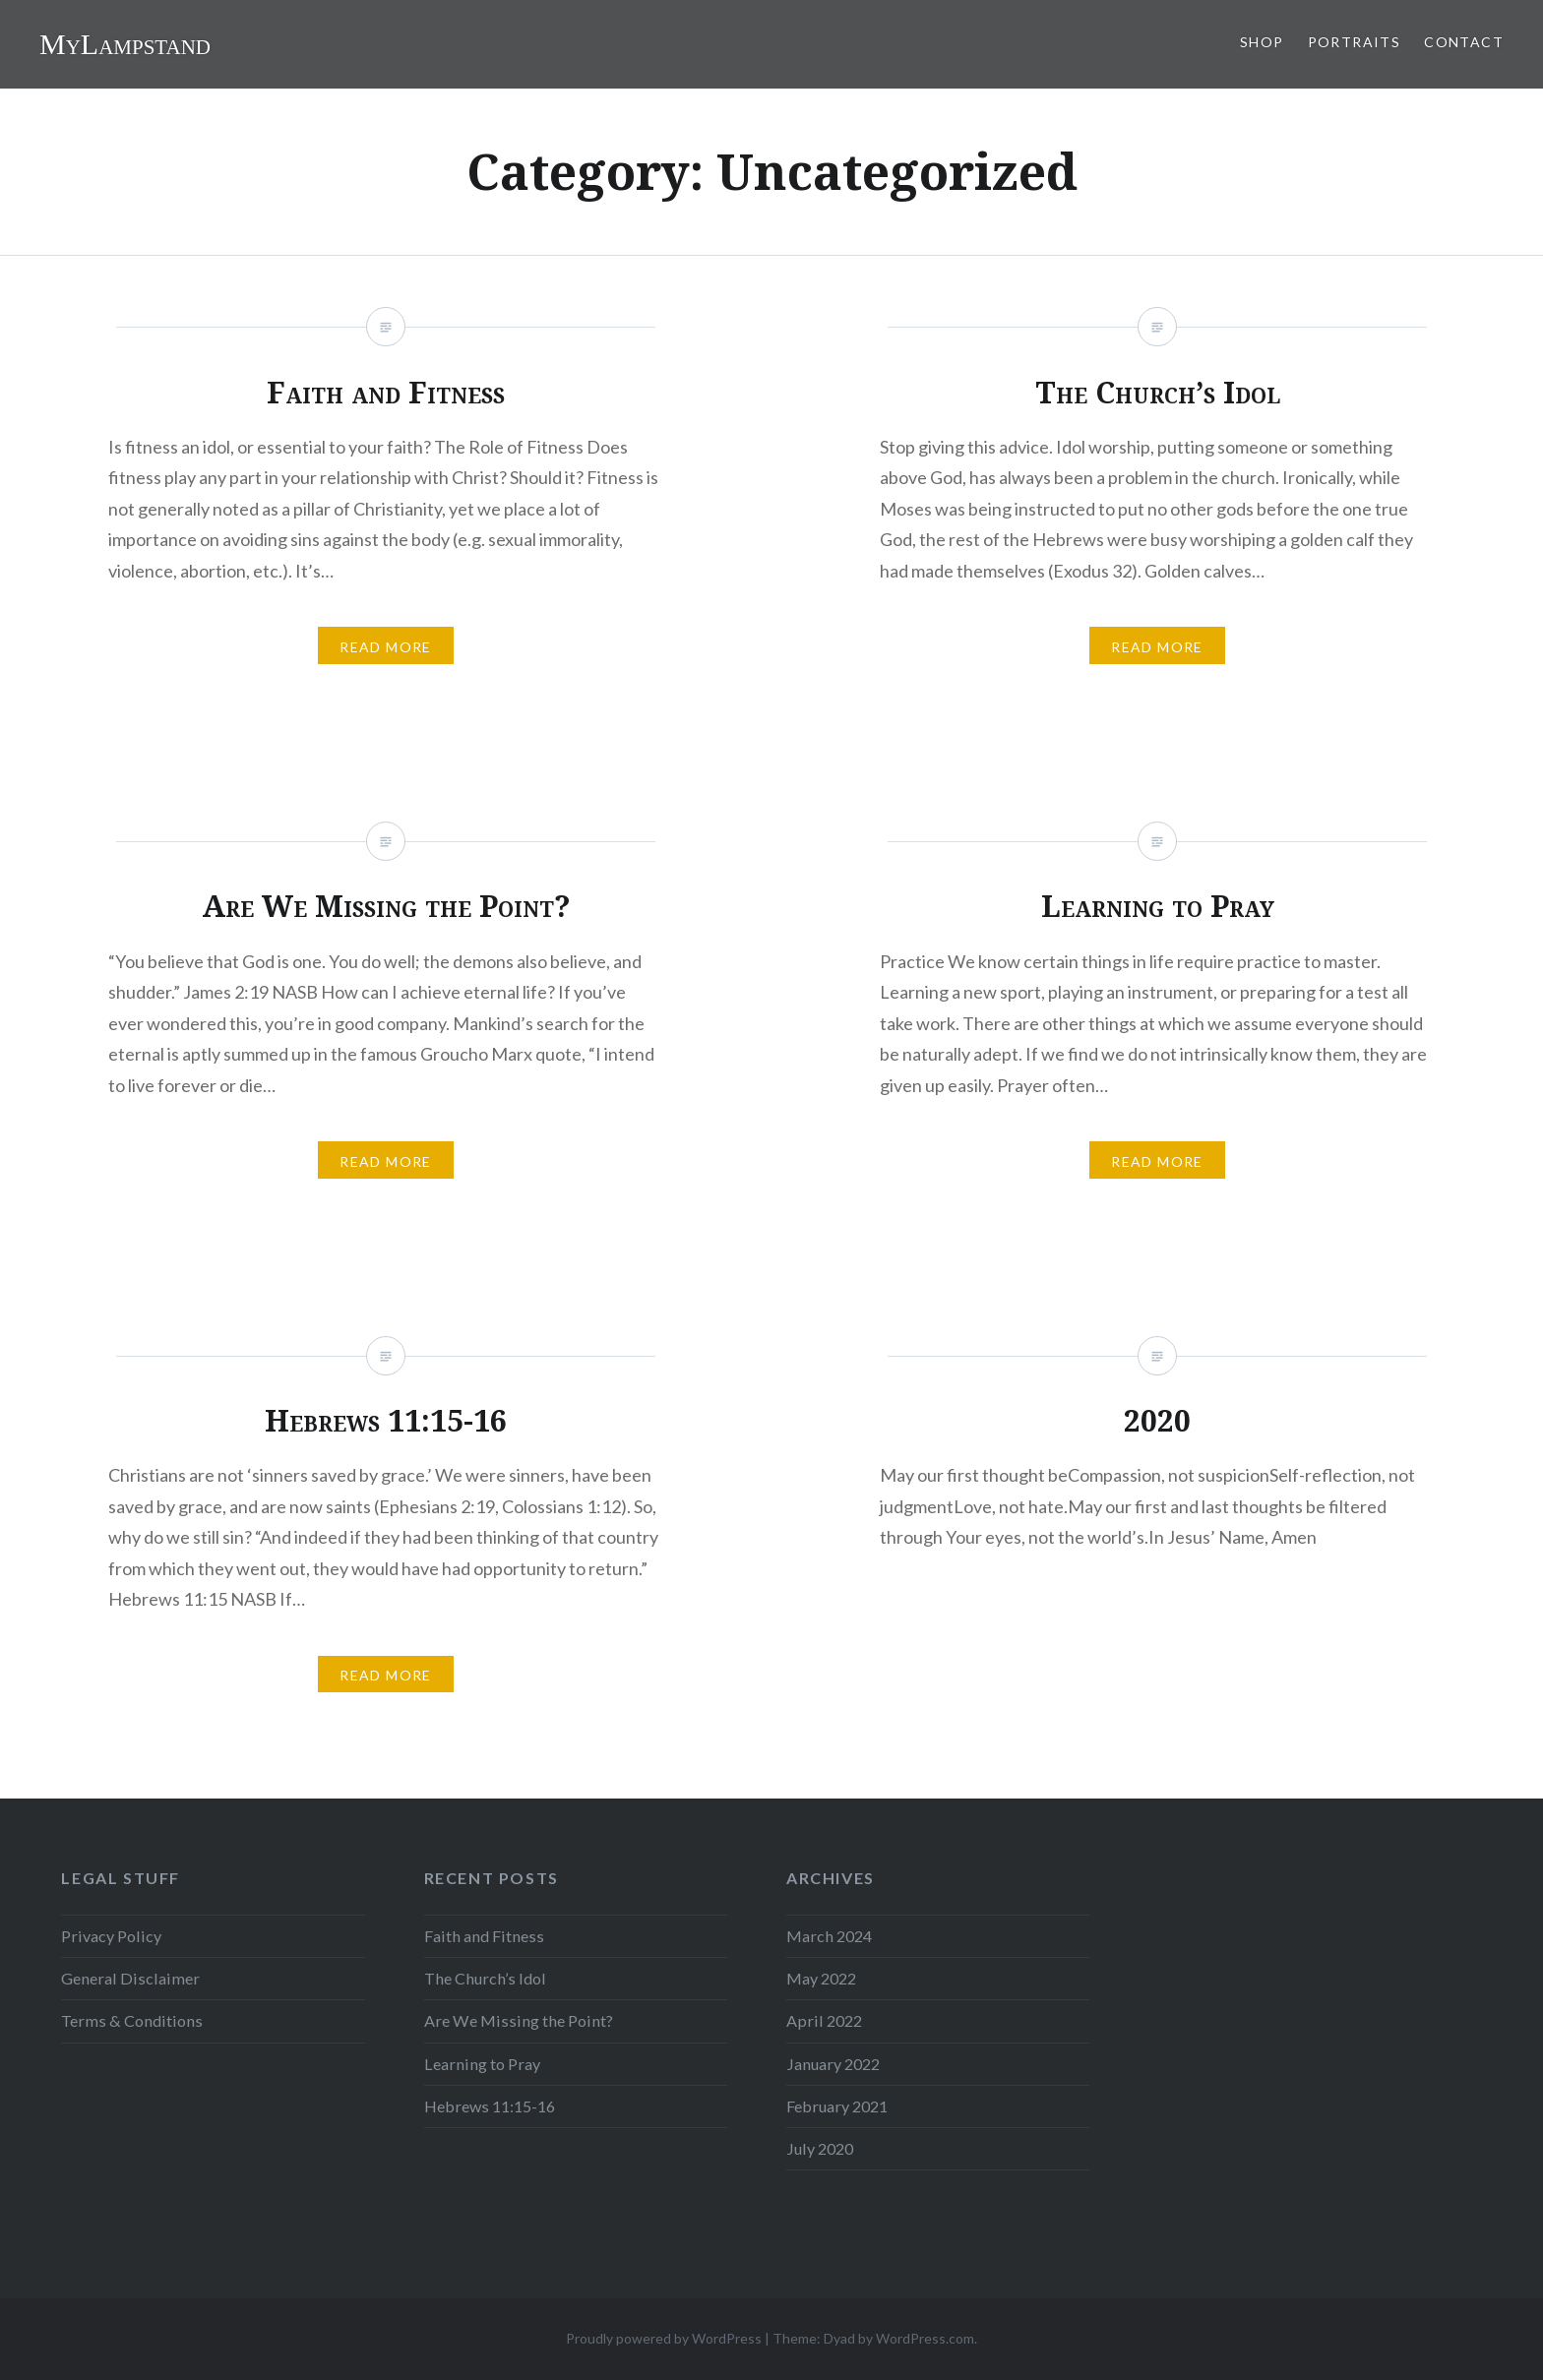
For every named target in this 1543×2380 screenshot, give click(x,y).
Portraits (1354, 41)
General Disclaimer (130, 1978)
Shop (1262, 41)
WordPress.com (925, 2338)
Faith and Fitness (484, 1935)
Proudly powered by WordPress (664, 2338)
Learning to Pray (482, 2063)
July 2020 (819, 2148)
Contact (1464, 41)
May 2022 (821, 1978)
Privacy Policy (111, 1935)
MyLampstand (125, 44)
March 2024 (829, 1935)
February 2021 (837, 2106)
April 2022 (824, 2020)
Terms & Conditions (132, 2020)
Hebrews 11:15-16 (489, 2106)
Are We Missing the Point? (518, 2020)
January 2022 (833, 2063)
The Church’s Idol (485, 1978)
